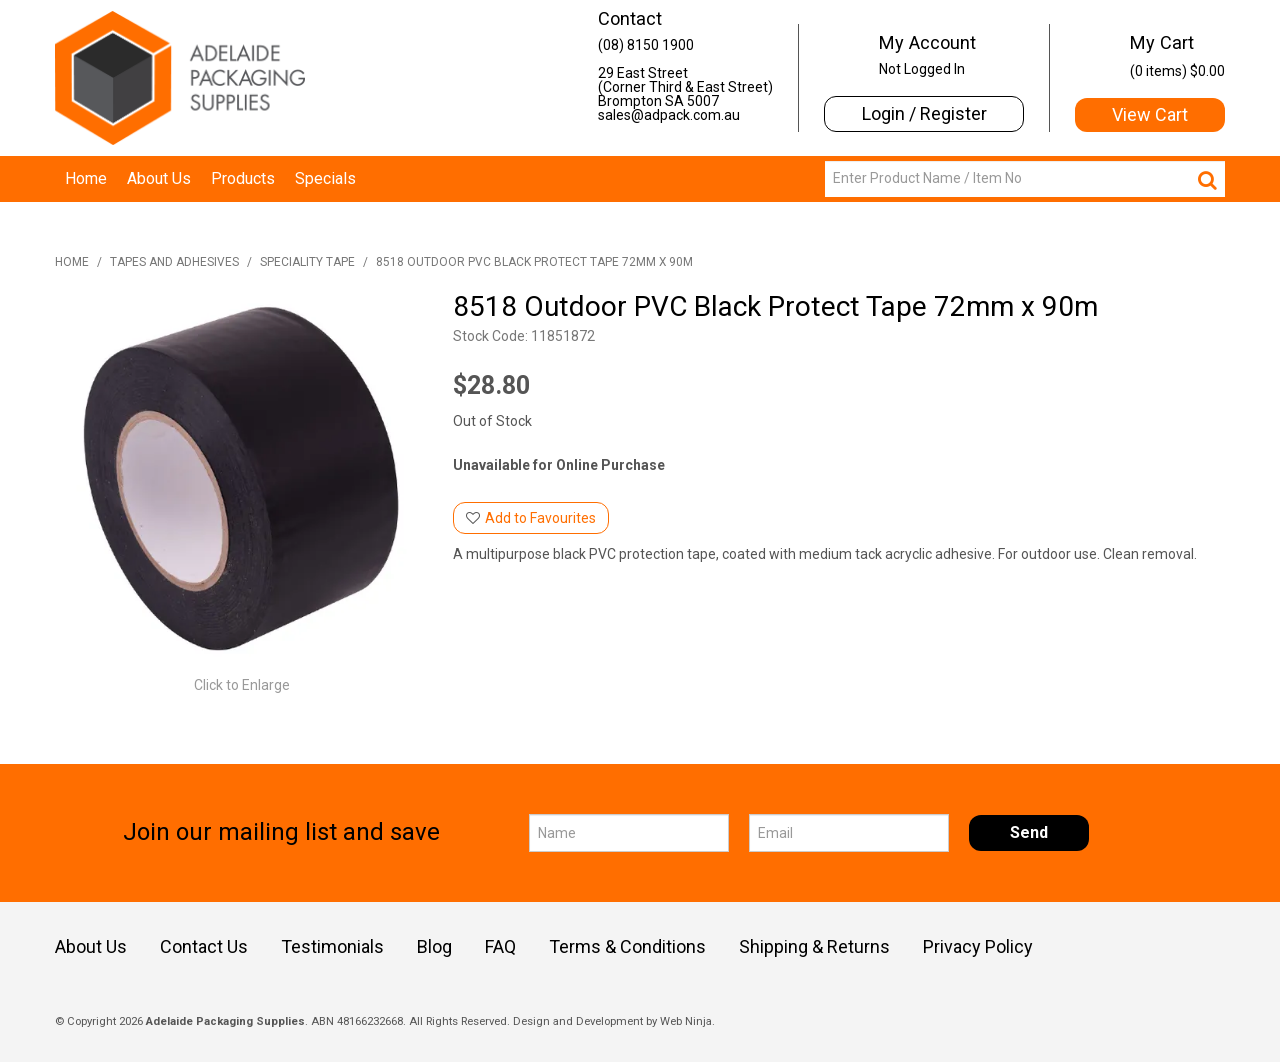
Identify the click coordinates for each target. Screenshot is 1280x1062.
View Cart (1150, 114)
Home (86, 178)
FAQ (500, 947)
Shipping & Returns (814, 947)
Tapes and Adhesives (174, 262)
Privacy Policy (978, 947)
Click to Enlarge (242, 685)
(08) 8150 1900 (646, 45)
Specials (325, 178)
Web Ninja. (687, 1021)
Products (243, 178)
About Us (159, 178)
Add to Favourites (540, 518)
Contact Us (204, 947)
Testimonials (332, 947)
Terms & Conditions (627, 947)
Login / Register (924, 113)
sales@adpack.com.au (669, 115)
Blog (434, 947)
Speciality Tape (307, 262)
